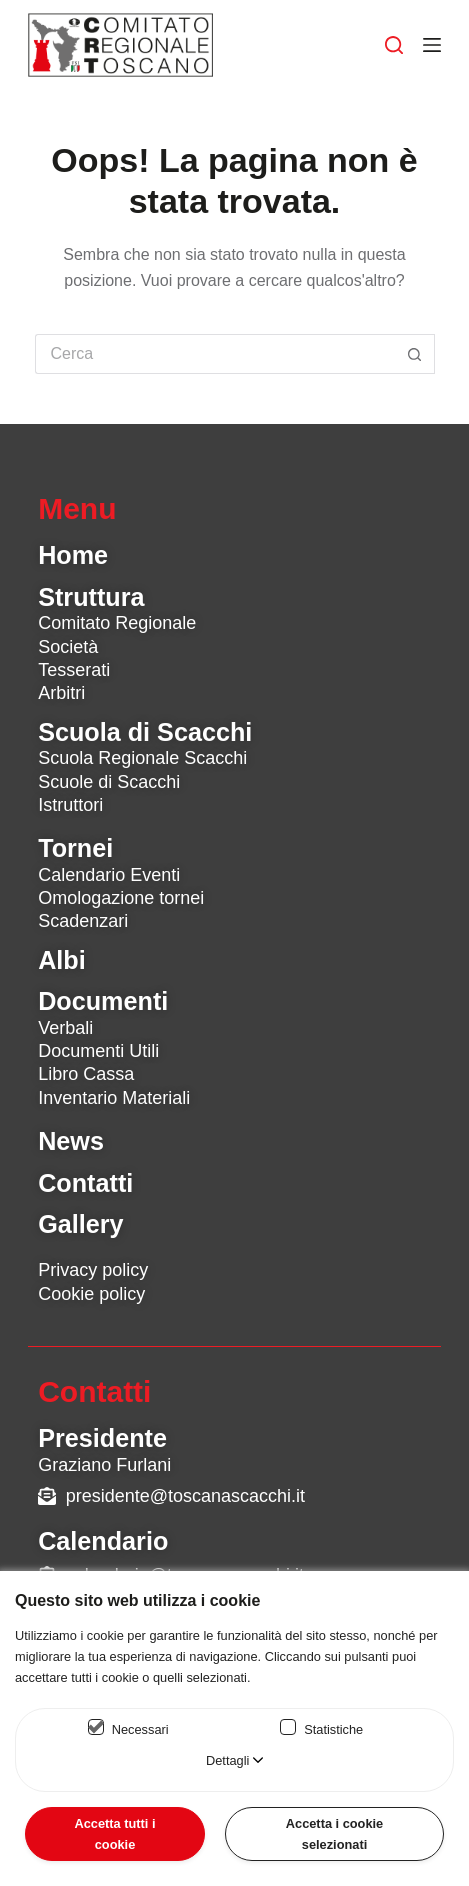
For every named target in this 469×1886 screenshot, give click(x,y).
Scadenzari (83, 921)
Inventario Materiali (114, 1098)
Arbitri (61, 693)
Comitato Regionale (117, 623)
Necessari (140, 1729)
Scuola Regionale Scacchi (142, 758)
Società (68, 647)
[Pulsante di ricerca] (415, 354)
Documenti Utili (98, 1051)
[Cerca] (394, 45)
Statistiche (333, 1729)
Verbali (65, 1028)
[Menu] (432, 45)
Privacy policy (93, 1270)
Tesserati (74, 670)
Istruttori (70, 805)
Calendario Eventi (109, 875)
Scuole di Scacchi (109, 782)
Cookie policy (91, 1294)
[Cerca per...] (215, 354)
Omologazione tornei (121, 898)
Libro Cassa (86, 1074)
